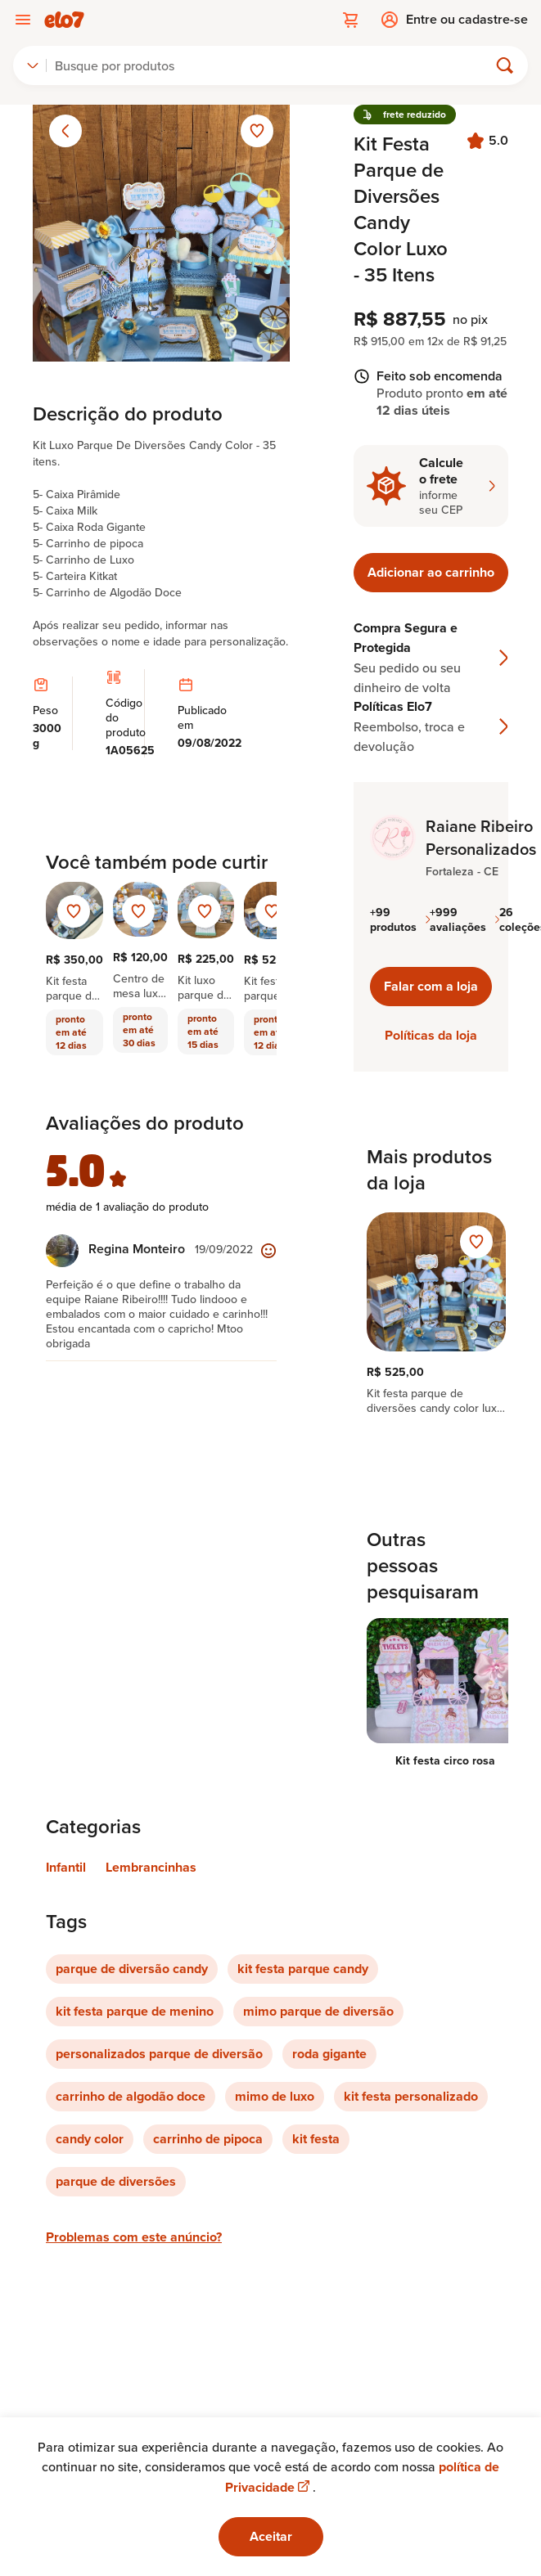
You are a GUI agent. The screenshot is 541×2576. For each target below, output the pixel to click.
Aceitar (271, 2536)
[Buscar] (274, 65)
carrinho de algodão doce (130, 2096)
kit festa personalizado (411, 2096)
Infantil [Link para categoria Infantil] (66, 1867)
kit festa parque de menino (135, 2011)
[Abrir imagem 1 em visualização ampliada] (161, 233)
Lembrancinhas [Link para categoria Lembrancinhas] (151, 1867)
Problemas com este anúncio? (134, 2237)
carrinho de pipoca (208, 2138)
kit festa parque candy (302, 1968)
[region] (431, 1313)
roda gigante (329, 2053)
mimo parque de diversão (318, 2011)
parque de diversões (116, 2181)
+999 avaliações (464, 919)
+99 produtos (400, 919)
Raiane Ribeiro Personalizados (481, 838)
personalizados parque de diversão (159, 2053)
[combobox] (32, 65)
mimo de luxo (274, 2096)
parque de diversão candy (132, 1968)
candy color (90, 2138)
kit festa (316, 2138)
